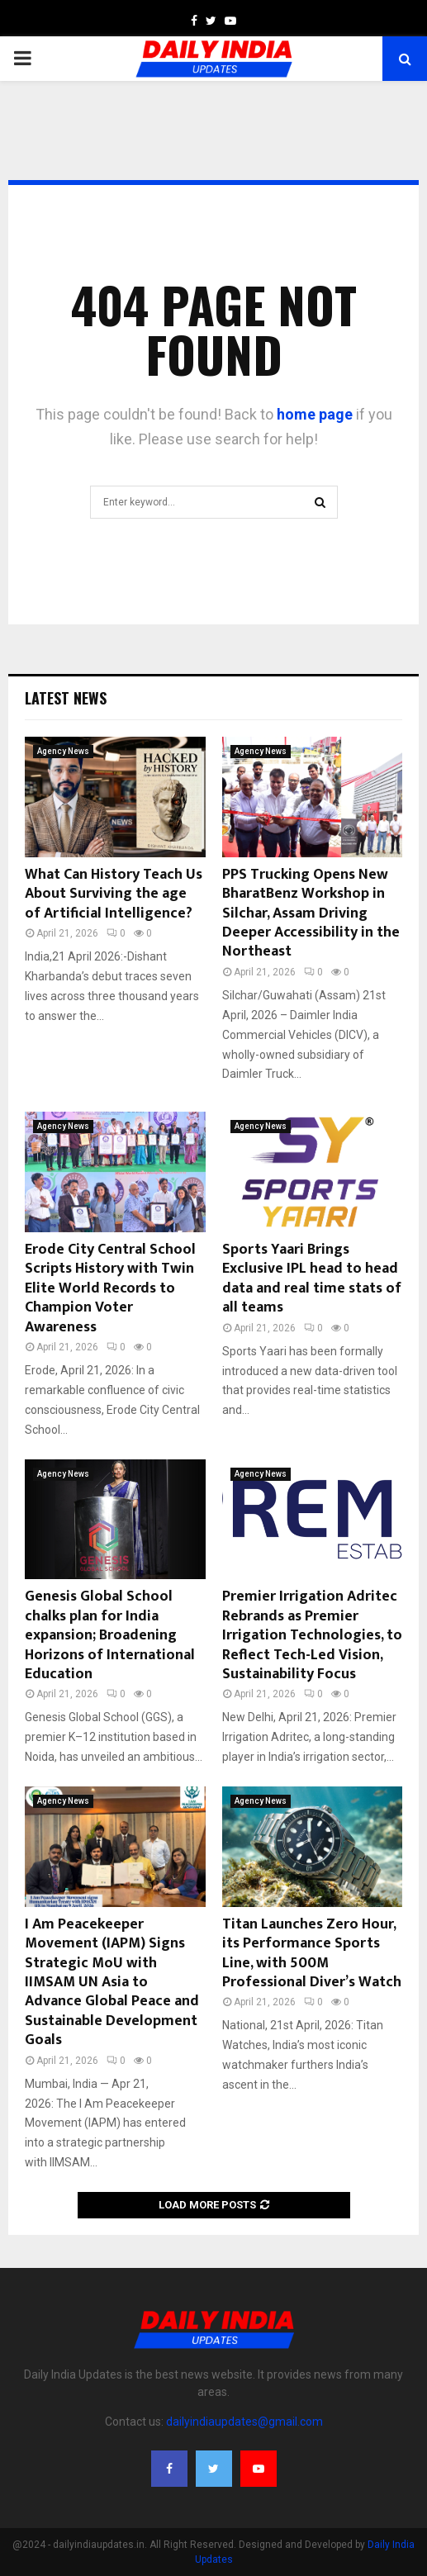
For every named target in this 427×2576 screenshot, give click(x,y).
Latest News (66, 698)
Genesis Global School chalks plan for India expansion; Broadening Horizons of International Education (110, 1635)
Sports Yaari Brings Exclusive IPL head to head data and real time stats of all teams (311, 1278)
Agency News (63, 751)
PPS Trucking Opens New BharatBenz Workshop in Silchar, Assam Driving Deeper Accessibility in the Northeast (311, 913)
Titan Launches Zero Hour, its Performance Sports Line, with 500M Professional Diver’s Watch (311, 1953)
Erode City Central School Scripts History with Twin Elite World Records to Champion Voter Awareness (110, 1288)
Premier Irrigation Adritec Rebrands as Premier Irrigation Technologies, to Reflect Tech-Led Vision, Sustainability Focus (312, 1635)
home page (315, 414)
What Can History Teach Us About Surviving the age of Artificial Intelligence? (113, 894)
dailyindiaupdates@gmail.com (244, 2421)
